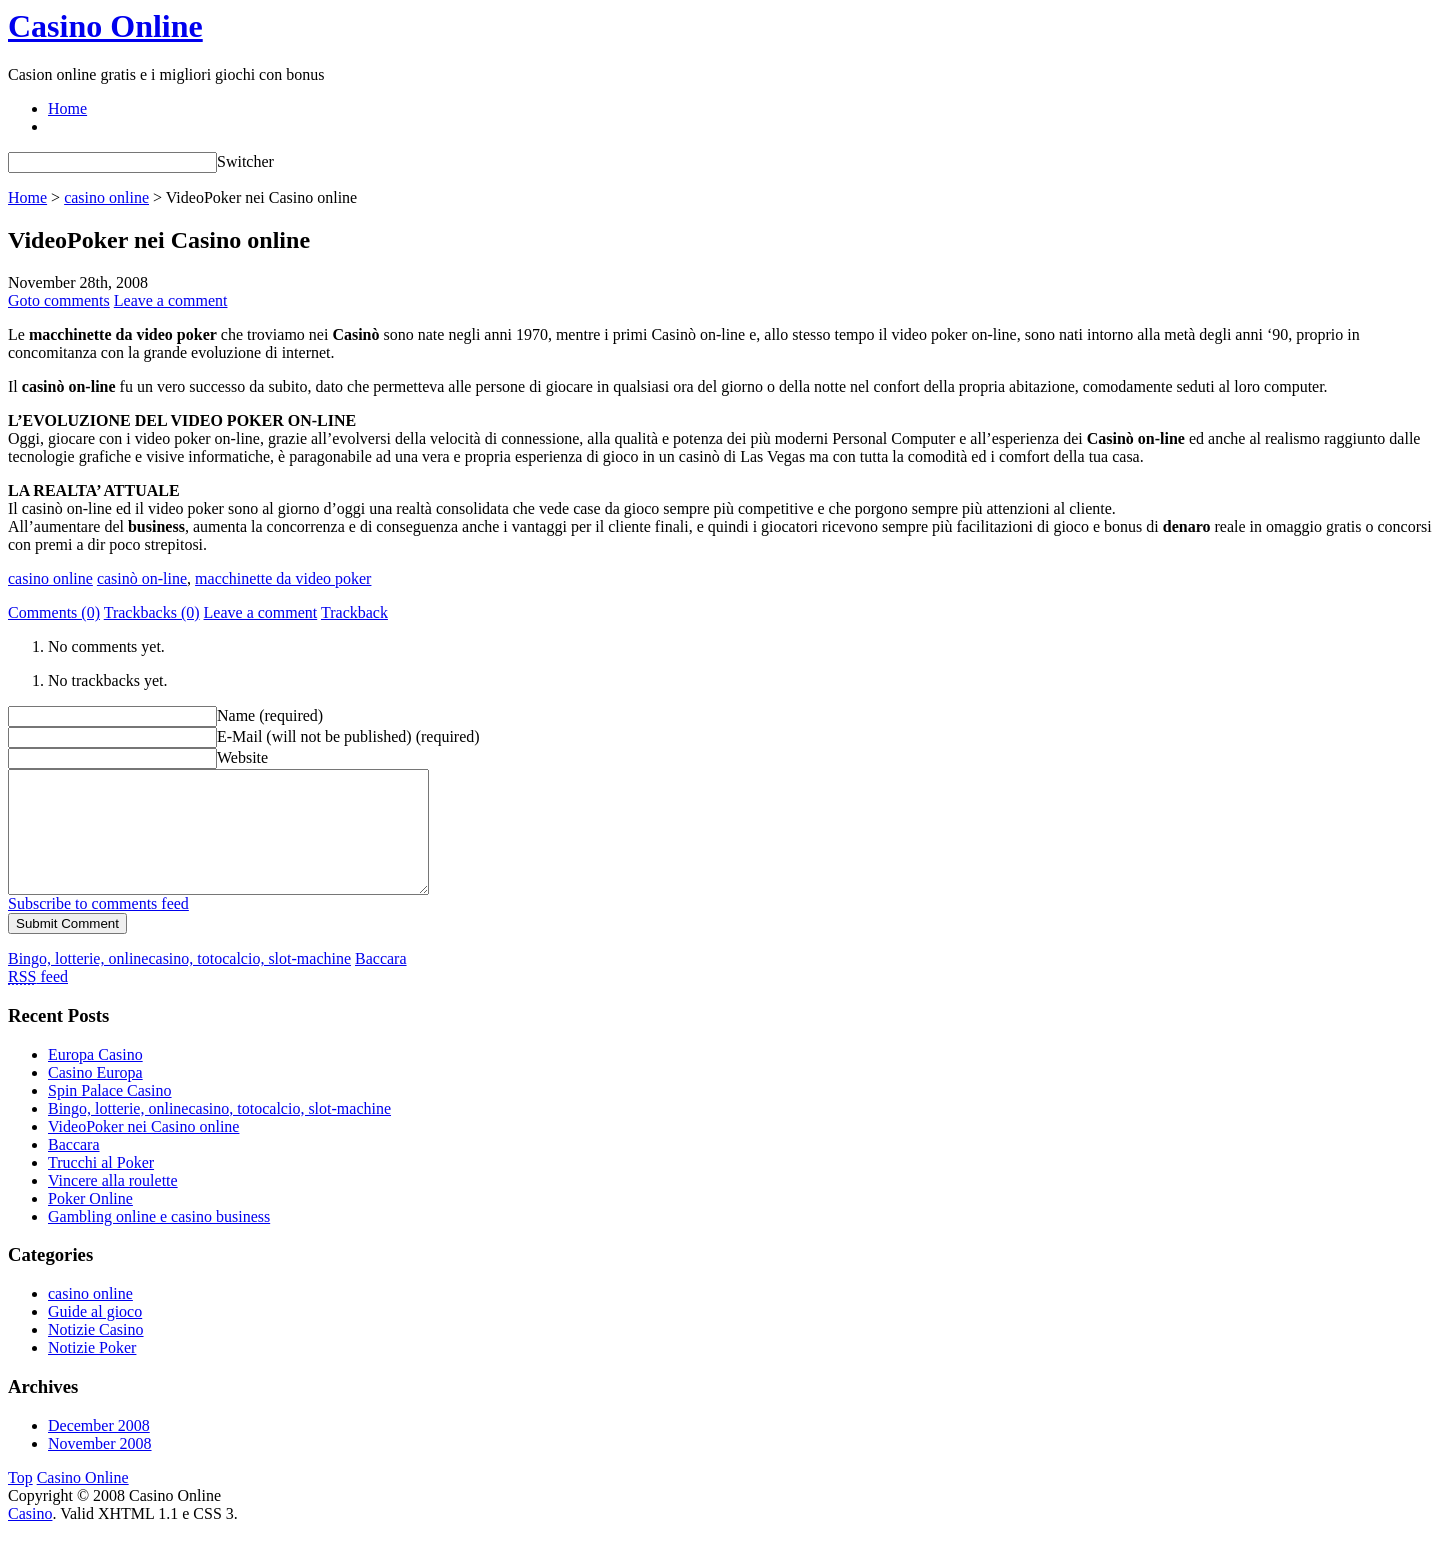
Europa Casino (95, 1078)
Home (67, 108)
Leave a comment (171, 300)
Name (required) (270, 715)
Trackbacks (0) (152, 612)
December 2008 (99, 1449)
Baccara (381, 982)
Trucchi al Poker (101, 1186)
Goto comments (59, 300)
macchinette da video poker (283, 578)
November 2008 (100, 1467)
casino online (106, 197)
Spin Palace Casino (110, 1114)
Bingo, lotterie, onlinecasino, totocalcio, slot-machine (179, 982)
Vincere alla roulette (113, 1204)
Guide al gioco (95, 1335)
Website (242, 757)
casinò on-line (142, 578)
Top (20, 1501)
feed (38, 1000)
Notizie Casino (96, 1353)
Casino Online (105, 26)
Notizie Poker (92, 1371)
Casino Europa (95, 1096)
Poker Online (90, 1222)
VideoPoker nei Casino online (143, 1150)
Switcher (245, 161)
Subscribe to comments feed (98, 927)
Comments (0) (54, 612)
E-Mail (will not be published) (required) (348, 736)
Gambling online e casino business (159, 1240)
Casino (30, 1537)
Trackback (354, 612)
